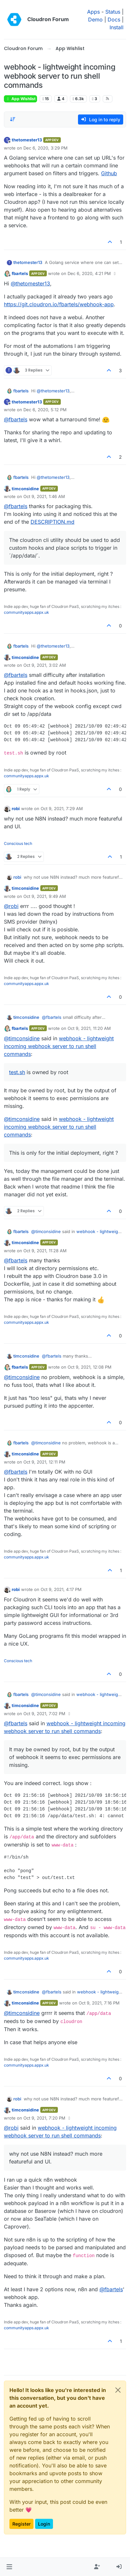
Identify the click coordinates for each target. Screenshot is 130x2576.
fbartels (20, 273)
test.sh (17, 1072)
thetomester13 (27, 139)
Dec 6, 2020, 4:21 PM (89, 273)
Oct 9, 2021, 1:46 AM (44, 496)
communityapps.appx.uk (26, 612)
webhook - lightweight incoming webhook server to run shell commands (59, 1046)
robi (16, 808)
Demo (95, 19)
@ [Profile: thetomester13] (30, 283)
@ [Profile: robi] (11, 906)
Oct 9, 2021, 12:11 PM (44, 1462)
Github (109, 173)
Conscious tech (18, 843)
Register (21, 2524)
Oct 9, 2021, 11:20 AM (89, 1028)
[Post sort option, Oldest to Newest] (13, 119)
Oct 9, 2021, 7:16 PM (99, 2002)
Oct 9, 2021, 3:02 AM (44, 665)
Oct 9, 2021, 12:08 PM (89, 1367)
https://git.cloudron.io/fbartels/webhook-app (59, 304)
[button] (9, 2566)
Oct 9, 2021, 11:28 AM (45, 1250)
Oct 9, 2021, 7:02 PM (44, 1713)
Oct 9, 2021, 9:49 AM (44, 896)
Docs (114, 19)
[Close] (118, 2390)
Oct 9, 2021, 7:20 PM (44, 2118)
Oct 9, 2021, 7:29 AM (62, 808)
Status (112, 11)
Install (117, 27)
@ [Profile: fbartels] (15, 419)
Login (44, 2524)
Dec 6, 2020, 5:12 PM (45, 409)
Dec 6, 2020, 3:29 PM (45, 148)
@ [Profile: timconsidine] (22, 1038)
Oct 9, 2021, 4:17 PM (61, 1589)
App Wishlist (20, 98)
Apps (93, 11)
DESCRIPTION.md (52, 522)
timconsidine (25, 488)
